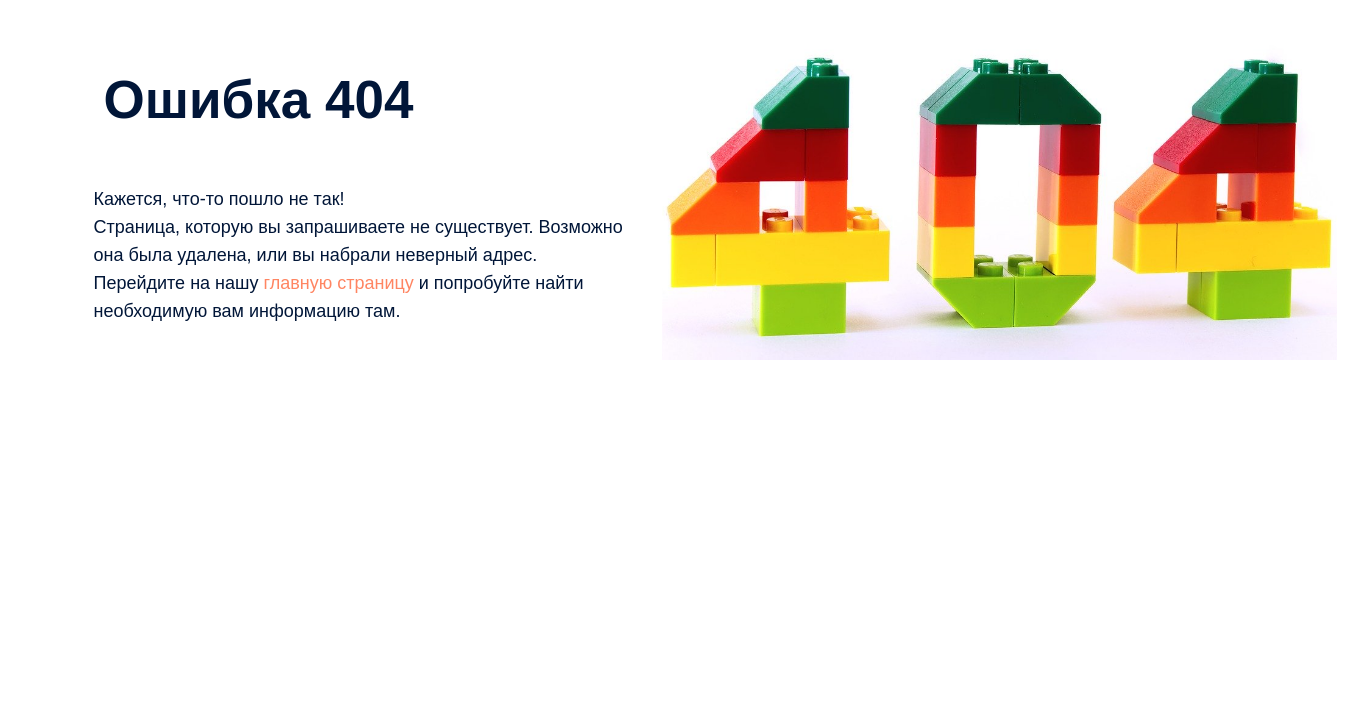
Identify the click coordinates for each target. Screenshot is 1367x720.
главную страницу (338, 283)
